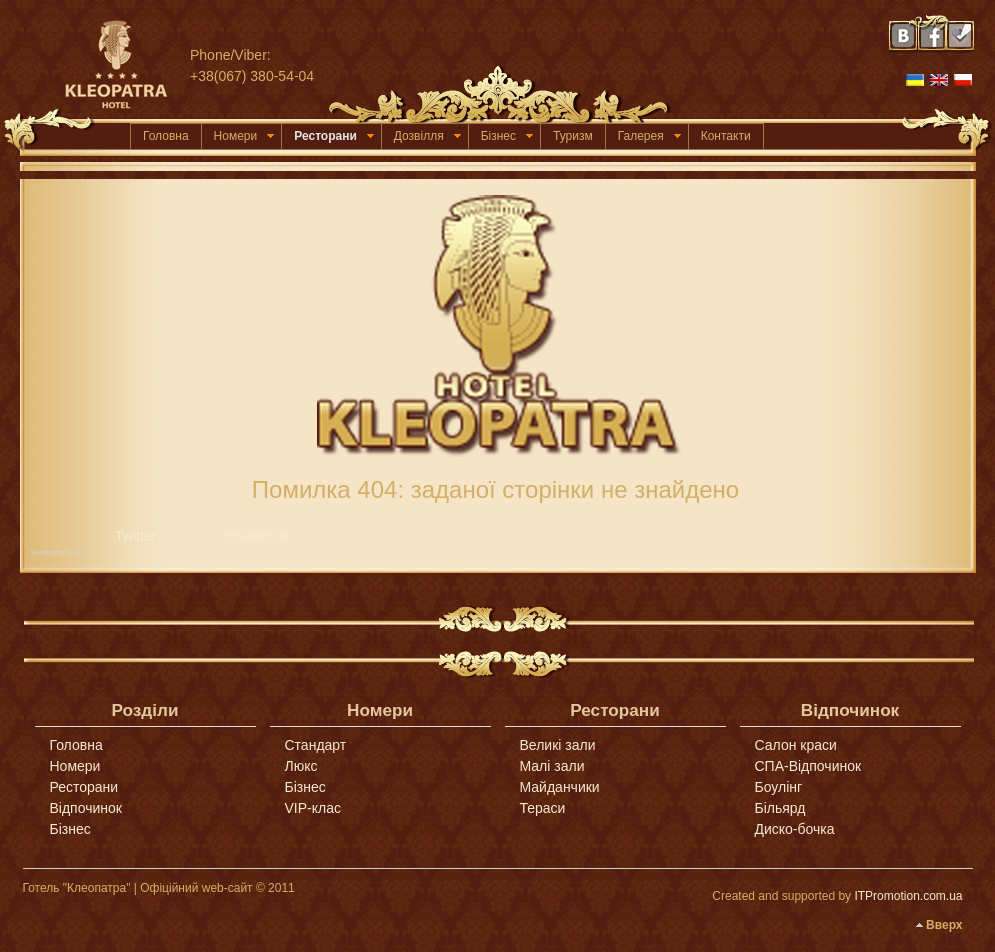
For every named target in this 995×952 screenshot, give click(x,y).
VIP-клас (313, 808)
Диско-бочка (795, 829)
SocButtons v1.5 (59, 552)
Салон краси (796, 745)
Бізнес (507, 136)
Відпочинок (86, 808)
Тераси (543, 808)
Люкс (301, 766)
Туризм (573, 136)
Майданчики (560, 787)
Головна (166, 136)
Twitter (135, 536)
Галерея (649, 136)
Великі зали (558, 745)
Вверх (944, 925)
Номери (244, 136)
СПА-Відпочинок (808, 766)
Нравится (256, 536)
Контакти (726, 136)
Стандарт (316, 745)
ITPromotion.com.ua (908, 896)
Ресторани (334, 136)
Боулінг (779, 787)
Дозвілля (427, 136)
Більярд (780, 808)
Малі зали (552, 766)
